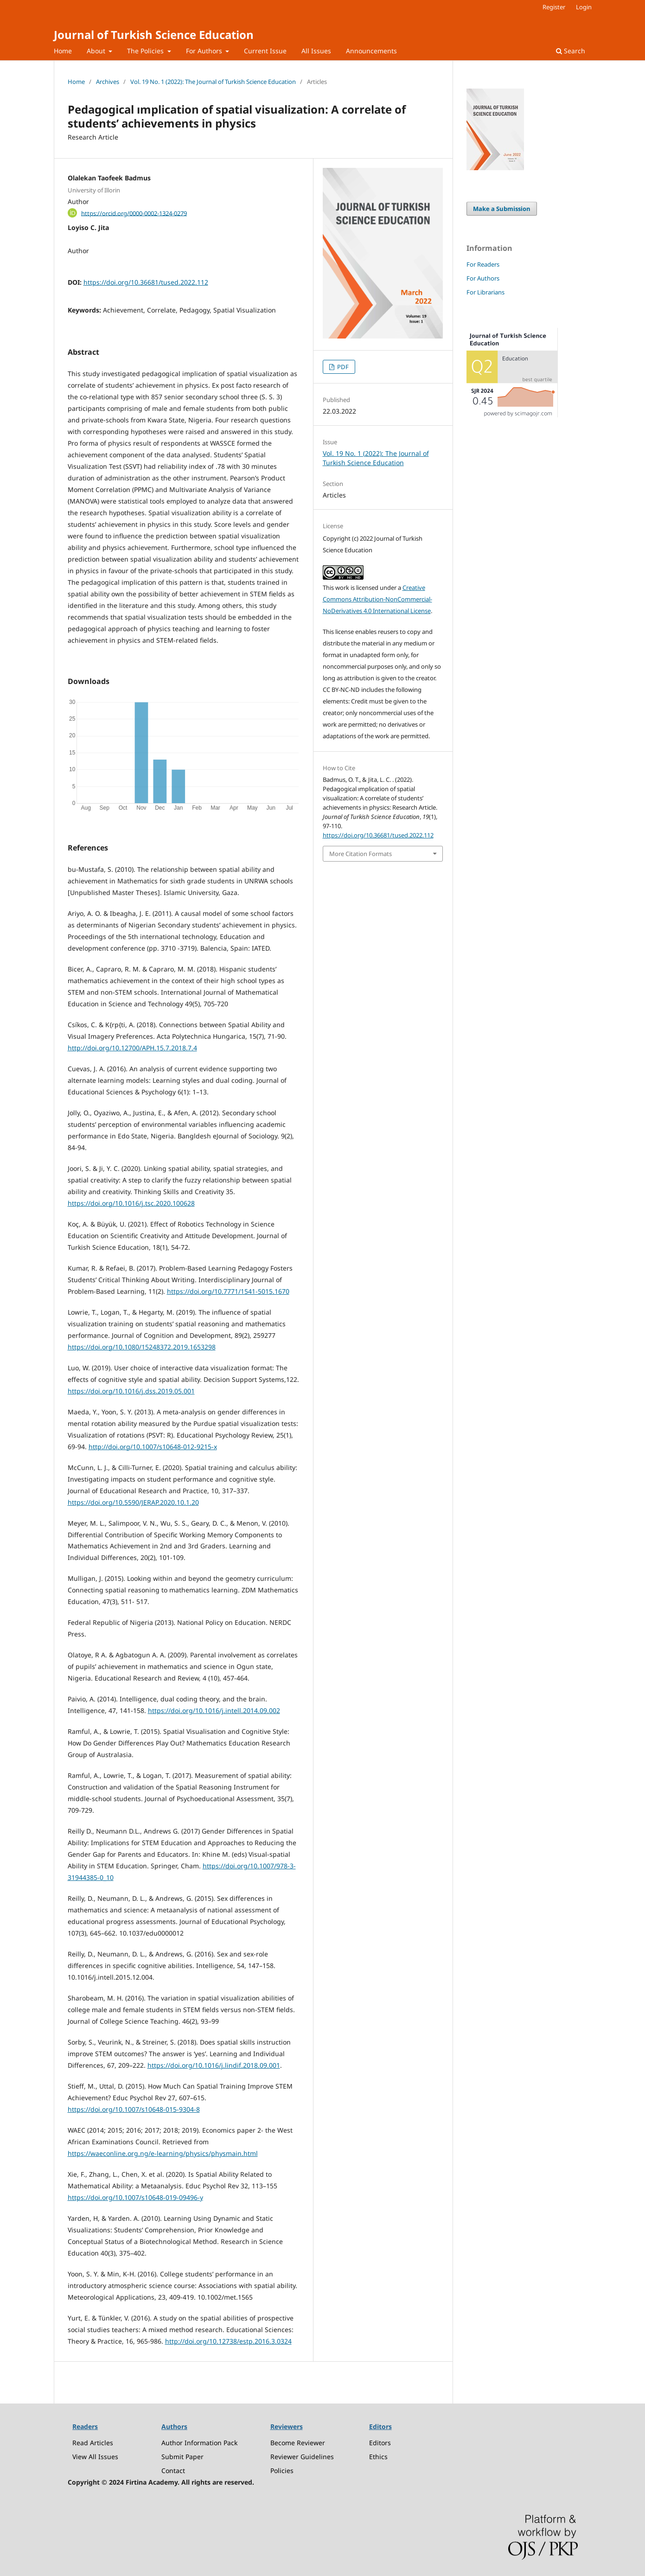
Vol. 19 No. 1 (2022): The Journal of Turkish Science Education (213, 81)
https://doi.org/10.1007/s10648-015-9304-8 (134, 2109)
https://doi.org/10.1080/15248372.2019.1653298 (142, 1346)
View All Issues (95, 2456)
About (97, 50)
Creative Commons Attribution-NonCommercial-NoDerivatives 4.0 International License (377, 599)
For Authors (205, 50)
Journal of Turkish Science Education (154, 34)
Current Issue (265, 50)
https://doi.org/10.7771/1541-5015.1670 (228, 1291)
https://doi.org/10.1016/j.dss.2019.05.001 (131, 1391)
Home (63, 50)
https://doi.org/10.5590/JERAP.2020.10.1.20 (133, 1502)
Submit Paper (182, 2456)
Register (554, 7)
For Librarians (485, 292)
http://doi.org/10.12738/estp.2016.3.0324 (228, 2341)
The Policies (146, 50)
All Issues (316, 50)
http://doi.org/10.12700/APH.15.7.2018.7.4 (132, 1047)
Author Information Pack (199, 2442)
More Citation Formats (360, 854)
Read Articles (92, 2442)
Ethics (378, 2456)
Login (584, 7)
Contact (173, 2470)
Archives (107, 81)
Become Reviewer (297, 2442)
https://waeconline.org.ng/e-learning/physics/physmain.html (163, 2153)
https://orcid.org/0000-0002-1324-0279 (134, 213)
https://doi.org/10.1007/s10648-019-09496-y (135, 2197)
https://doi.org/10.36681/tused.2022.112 (145, 282)
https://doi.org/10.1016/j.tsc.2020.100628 (131, 1203)
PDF (342, 367)
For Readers (482, 264)
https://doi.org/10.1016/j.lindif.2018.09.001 (213, 2065)
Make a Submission (501, 209)
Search (570, 50)
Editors (380, 2442)
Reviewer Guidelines (302, 2456)
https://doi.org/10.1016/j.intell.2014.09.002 (214, 1710)
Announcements (371, 50)
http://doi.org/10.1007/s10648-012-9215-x (153, 1446)
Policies (282, 2470)
